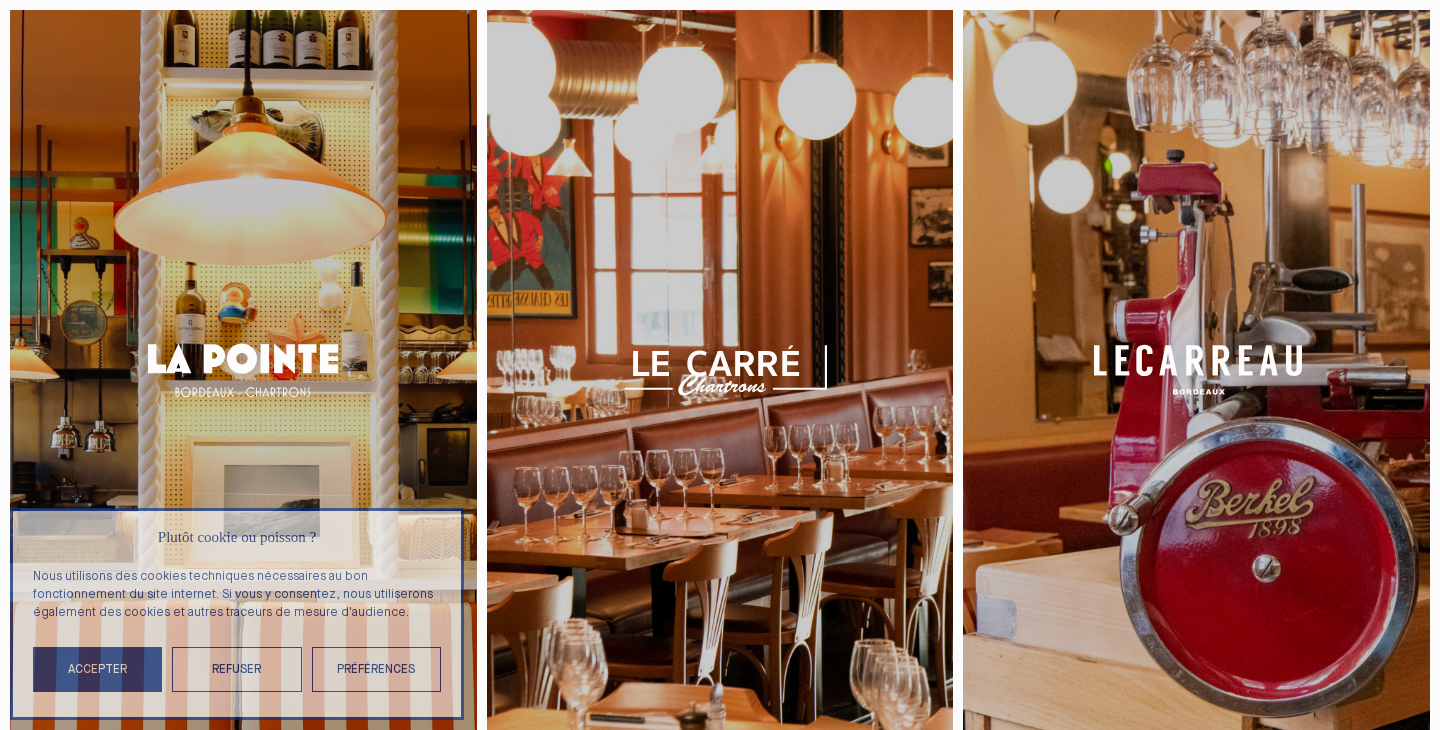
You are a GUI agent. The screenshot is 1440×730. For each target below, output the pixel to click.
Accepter (97, 669)
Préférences (376, 669)
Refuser (236, 669)
